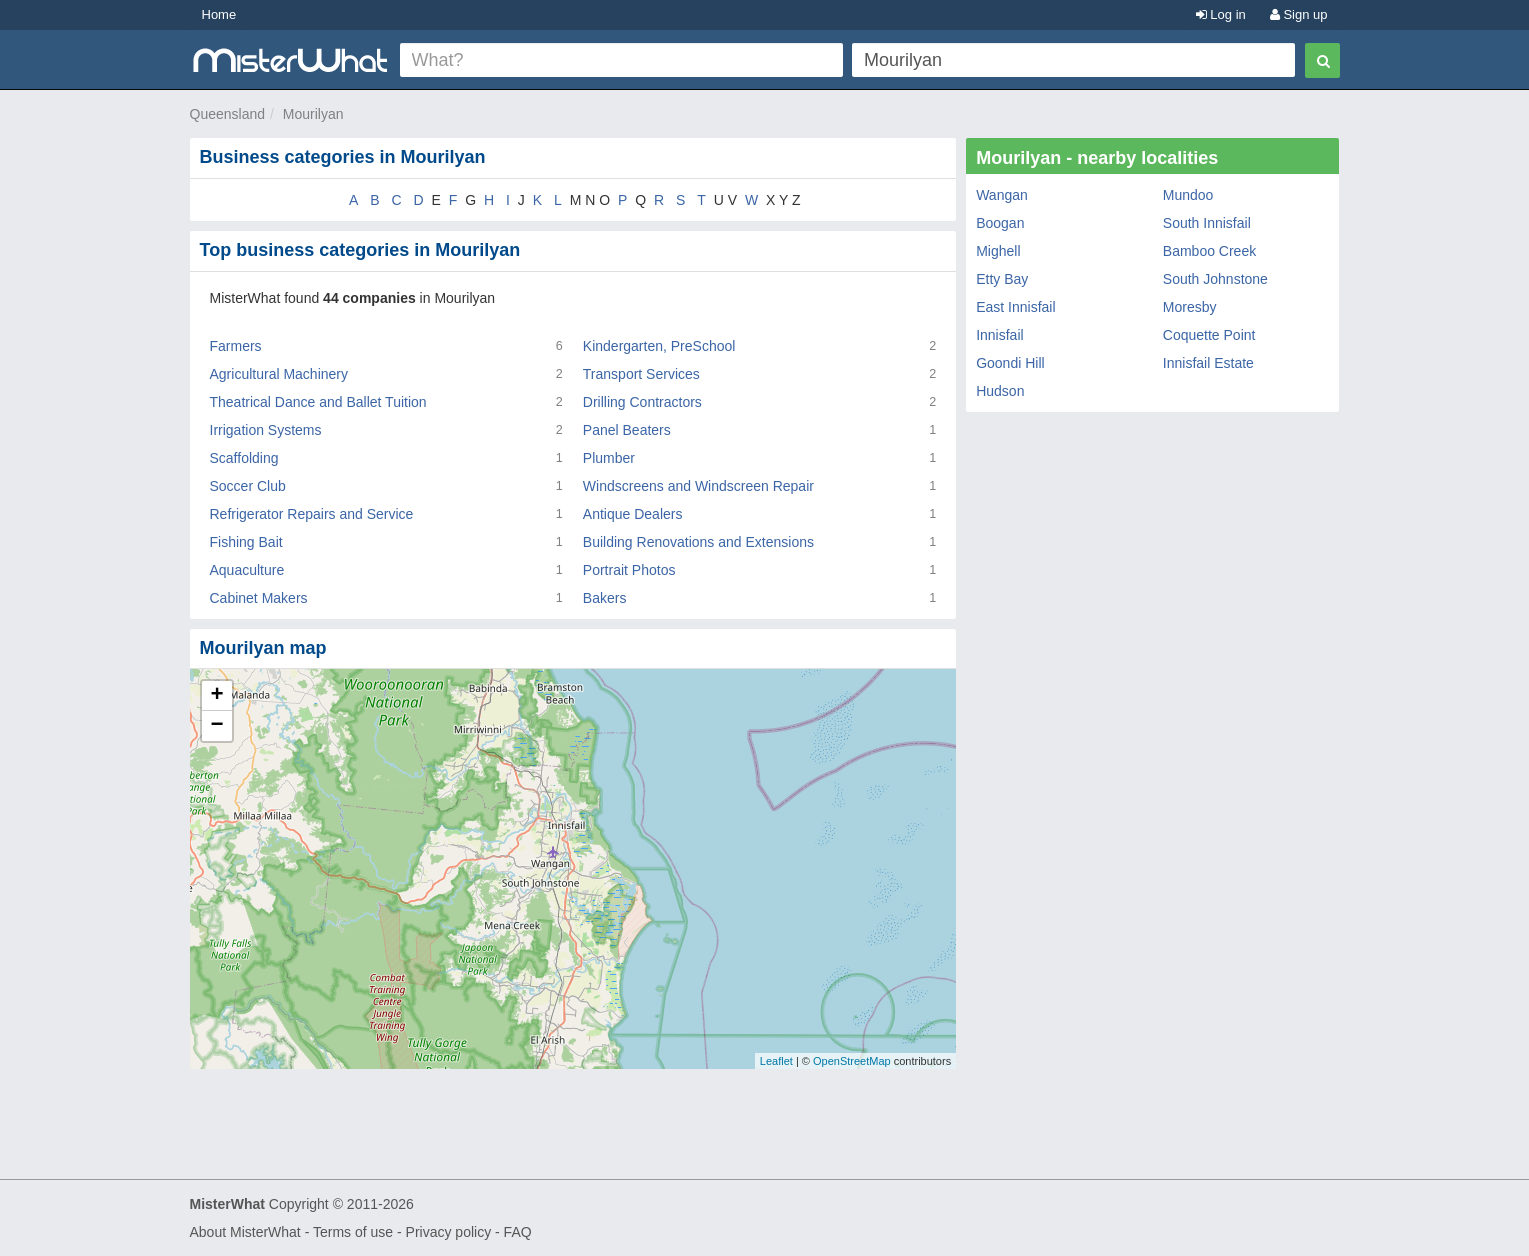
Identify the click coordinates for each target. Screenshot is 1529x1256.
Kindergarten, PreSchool (659, 346)
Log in (1221, 14)
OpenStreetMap (852, 1061)
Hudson (1000, 391)
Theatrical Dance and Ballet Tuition (318, 402)
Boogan (1000, 223)
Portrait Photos (629, 570)
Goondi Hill (1010, 363)
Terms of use (353, 1232)
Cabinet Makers (259, 598)
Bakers (605, 598)
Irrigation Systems (266, 430)
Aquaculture (247, 570)
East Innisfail (1015, 307)
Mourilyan (313, 114)
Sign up (1299, 14)
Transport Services (641, 374)
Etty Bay (1002, 279)
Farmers (236, 346)
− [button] (216, 726)
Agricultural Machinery (279, 374)
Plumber (609, 458)
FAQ (518, 1232)
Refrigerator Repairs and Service (312, 514)
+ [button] (216, 696)
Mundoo (1188, 195)
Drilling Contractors (642, 402)
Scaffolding (244, 458)
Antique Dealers (633, 514)
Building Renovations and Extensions (698, 542)
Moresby (1190, 307)
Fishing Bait (246, 542)
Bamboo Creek (1209, 251)
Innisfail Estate (1208, 363)
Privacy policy (449, 1232)
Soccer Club (248, 486)
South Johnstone (1215, 279)
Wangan (1002, 195)
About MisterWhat (245, 1232)
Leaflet (776, 1061)
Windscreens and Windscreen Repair (698, 486)
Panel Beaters (627, 430)
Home (219, 14)
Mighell (998, 251)
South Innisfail (1207, 223)
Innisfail (999, 335)
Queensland (228, 114)
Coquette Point (1209, 335)
